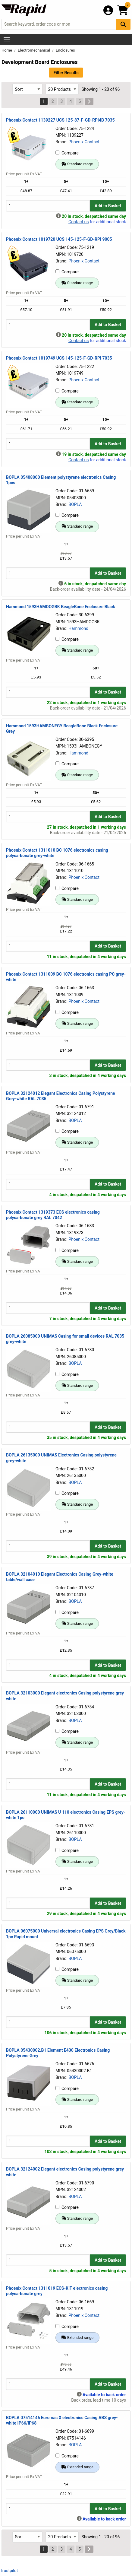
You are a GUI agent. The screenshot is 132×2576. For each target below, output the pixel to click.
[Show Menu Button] (7, 39)
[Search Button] (123, 24)
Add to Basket (108, 205)
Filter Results (65, 72)
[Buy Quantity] (48, 205)
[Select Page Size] (62, 89)
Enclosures (65, 50)
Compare (67, 153)
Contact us (78, 221)
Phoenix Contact (83, 141)
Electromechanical (34, 50)
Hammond (78, 628)
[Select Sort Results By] (27, 89)
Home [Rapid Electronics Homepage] (7, 50)
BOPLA (75, 504)
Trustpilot (9, 2570)
